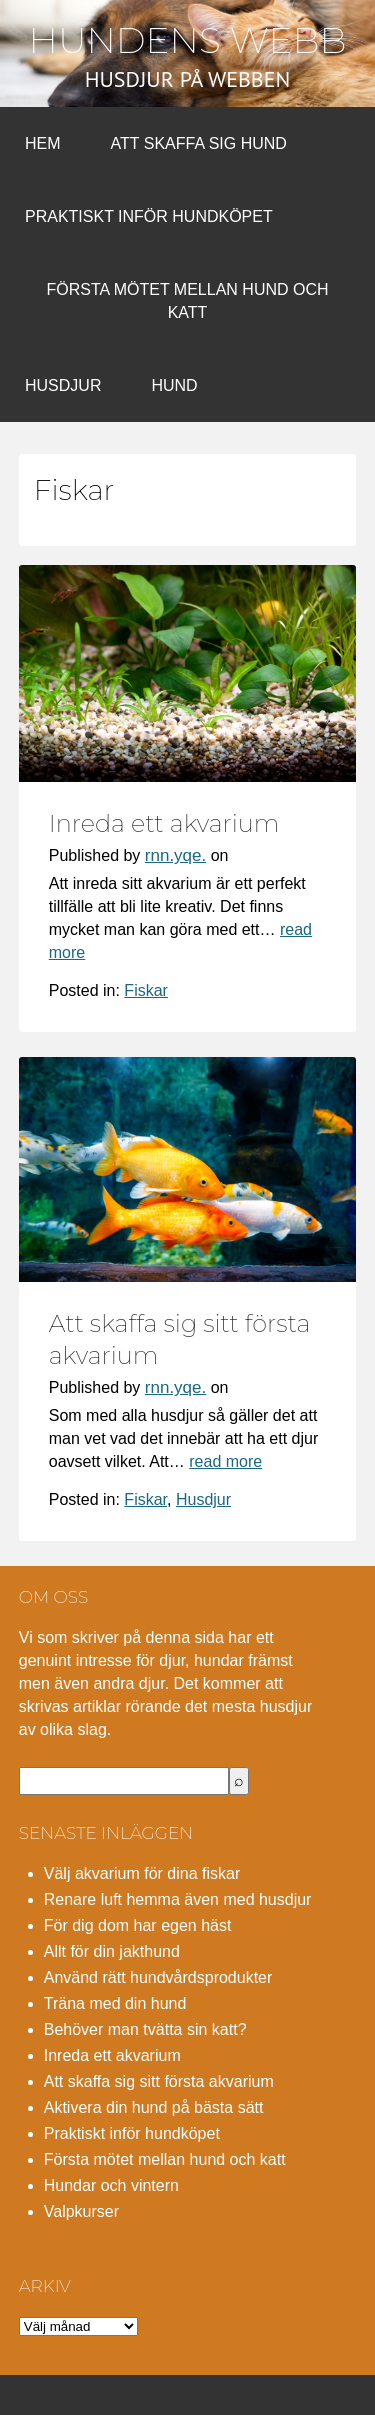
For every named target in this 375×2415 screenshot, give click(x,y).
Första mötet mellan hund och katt (187, 301)
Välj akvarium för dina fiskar (142, 1873)
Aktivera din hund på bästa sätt (154, 2107)
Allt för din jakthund (112, 1951)
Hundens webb (188, 40)
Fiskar (146, 990)
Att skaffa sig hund (199, 143)
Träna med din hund (115, 2003)
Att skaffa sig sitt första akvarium (159, 2081)
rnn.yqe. (175, 855)
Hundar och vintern (111, 2185)
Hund (174, 385)
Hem (43, 143)
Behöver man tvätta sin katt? (145, 2029)
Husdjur (63, 385)
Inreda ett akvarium (164, 823)
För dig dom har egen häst (138, 1925)
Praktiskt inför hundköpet (149, 216)
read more (225, 1461)
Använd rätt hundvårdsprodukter (158, 1977)
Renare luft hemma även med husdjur (178, 1899)
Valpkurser (81, 2211)
